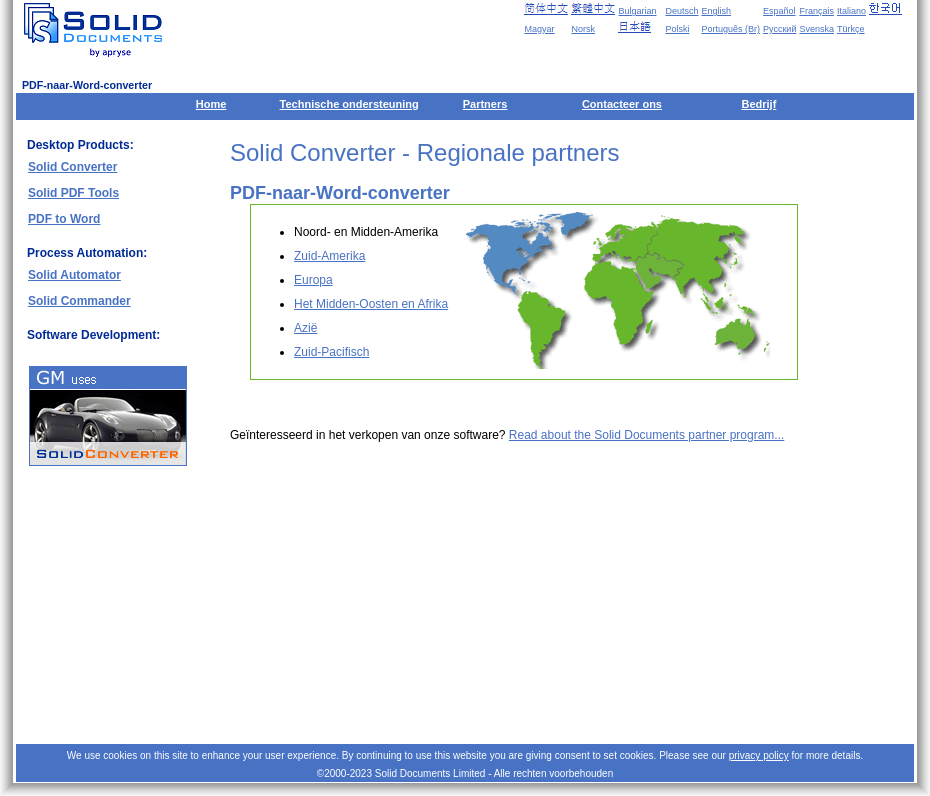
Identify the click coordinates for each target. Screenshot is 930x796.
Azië (305, 328)
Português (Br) (731, 29)
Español (779, 11)
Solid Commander (79, 301)
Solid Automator (74, 275)
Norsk (583, 29)
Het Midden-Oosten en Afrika (371, 304)
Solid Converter (72, 167)
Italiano (851, 11)
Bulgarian (637, 11)
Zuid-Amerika (329, 256)
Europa (313, 280)
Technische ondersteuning (349, 104)
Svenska (816, 29)
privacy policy (759, 755)
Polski (677, 29)
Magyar (539, 29)
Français (816, 11)
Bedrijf (758, 104)
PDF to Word (64, 219)
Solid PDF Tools (73, 193)
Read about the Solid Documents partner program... (646, 435)
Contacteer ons (622, 104)
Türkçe (851, 29)
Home (211, 104)
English (717, 11)
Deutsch (681, 11)
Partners (485, 104)
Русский (779, 29)
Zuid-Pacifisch (331, 352)
